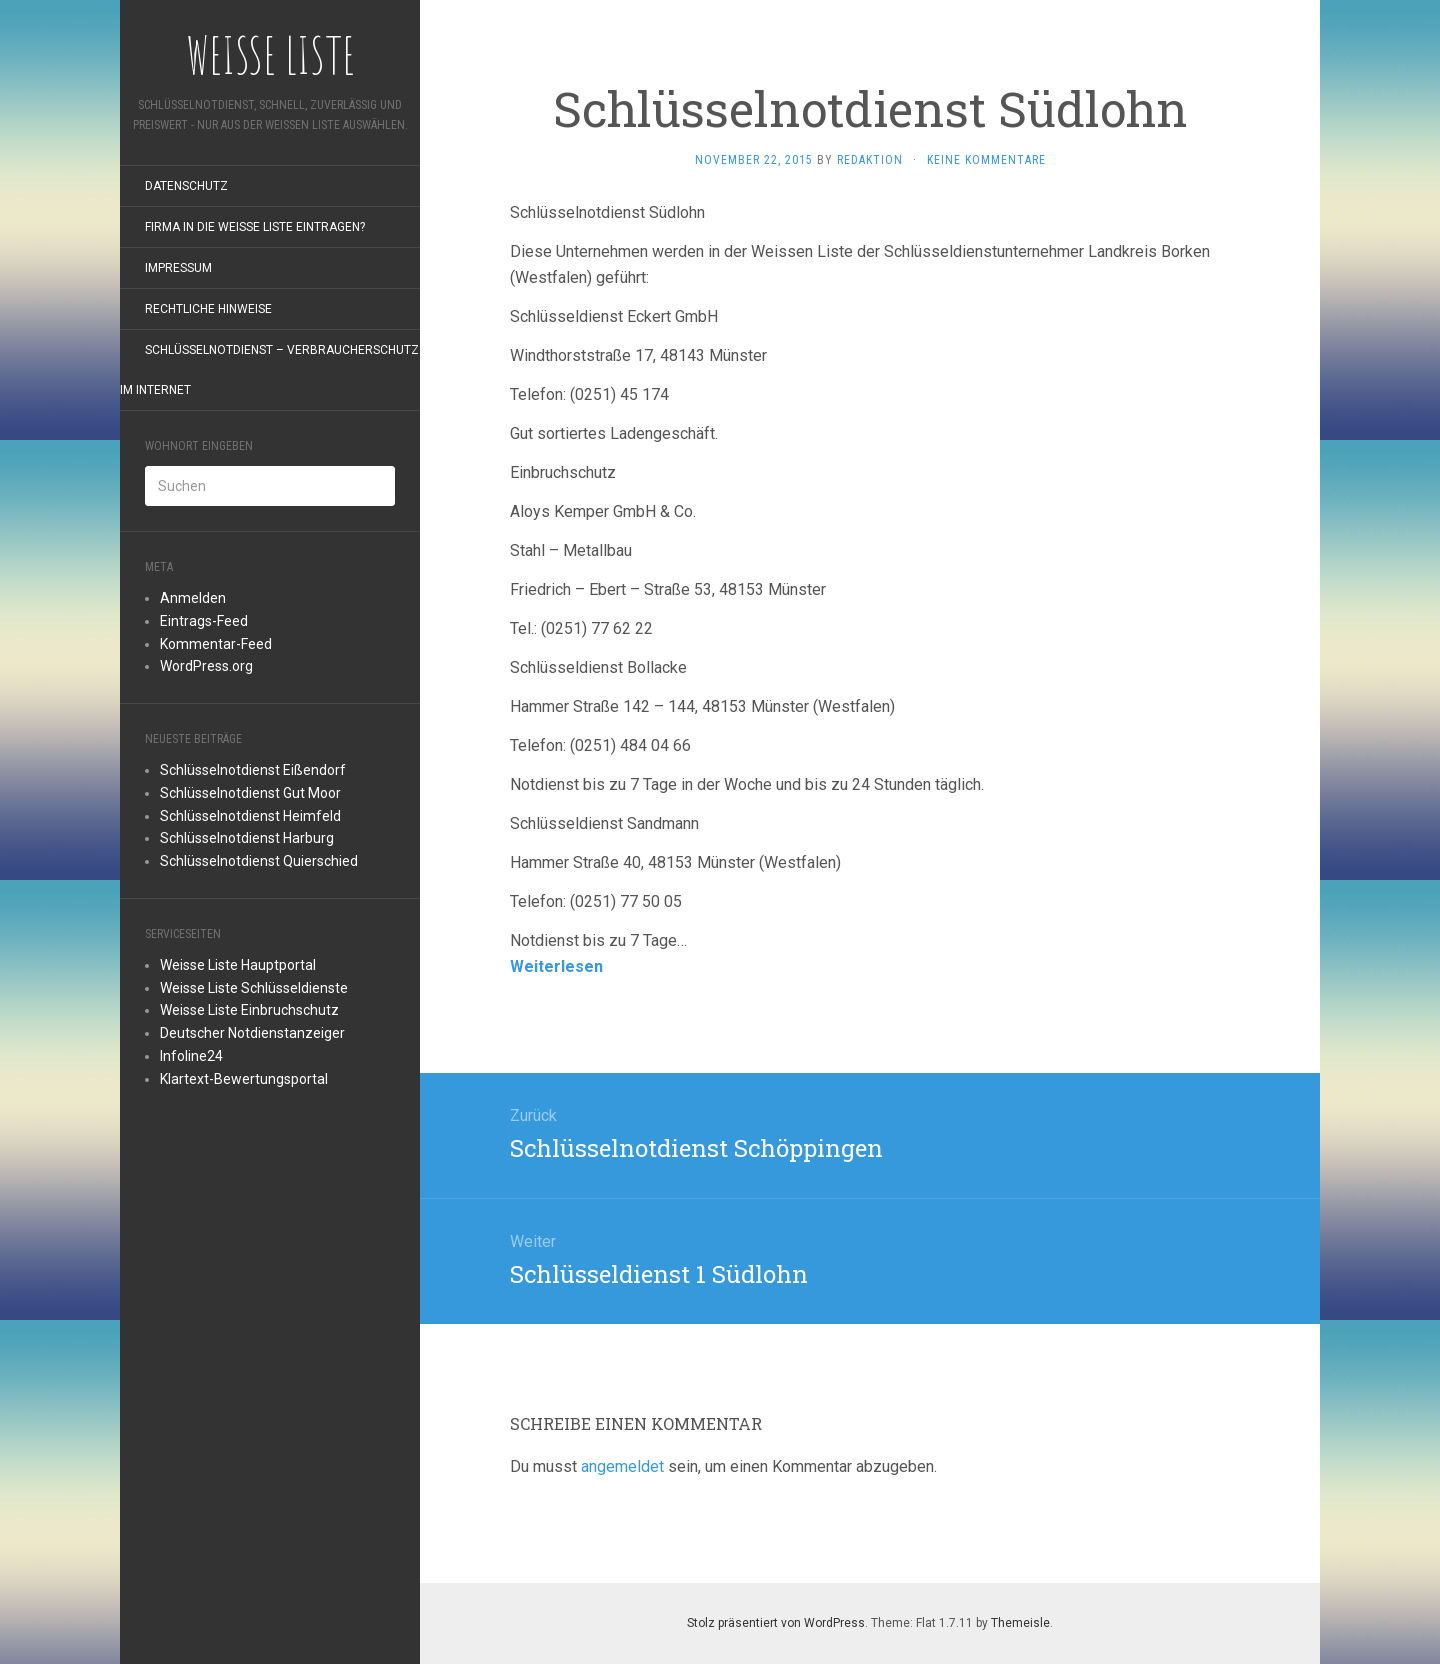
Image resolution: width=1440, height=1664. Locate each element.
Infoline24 (191, 1056)
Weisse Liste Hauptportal (238, 965)
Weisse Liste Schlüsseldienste (254, 988)
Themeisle (1020, 1623)
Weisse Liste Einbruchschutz (249, 1010)
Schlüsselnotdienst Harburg (247, 838)
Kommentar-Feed (216, 644)
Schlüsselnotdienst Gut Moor (250, 793)
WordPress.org (206, 666)
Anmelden (193, 598)
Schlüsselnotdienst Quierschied (259, 861)
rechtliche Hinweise (208, 309)
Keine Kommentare (986, 160)
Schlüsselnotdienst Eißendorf (253, 770)
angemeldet (622, 1466)
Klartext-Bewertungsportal (244, 1079)
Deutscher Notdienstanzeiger (252, 1033)
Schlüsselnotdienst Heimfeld (250, 816)
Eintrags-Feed (204, 621)
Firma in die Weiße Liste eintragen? (255, 227)
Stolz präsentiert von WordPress (776, 1623)
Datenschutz (186, 186)
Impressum (178, 268)
